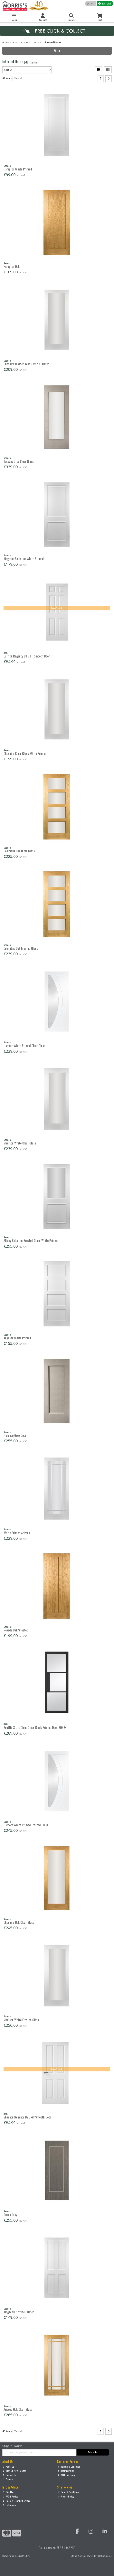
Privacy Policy (66, 2496)
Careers (8, 2479)
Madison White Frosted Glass (21, 2020)
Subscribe (93, 2452)
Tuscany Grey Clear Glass (19, 461)
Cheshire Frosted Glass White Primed (26, 364)
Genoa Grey (10, 2214)
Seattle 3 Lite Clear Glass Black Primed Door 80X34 (35, 1727)
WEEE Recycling (66, 2475)
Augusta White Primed (17, 1338)
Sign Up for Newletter (14, 2470)
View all (18, 78)
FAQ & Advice (10, 2496)
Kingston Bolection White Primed (24, 558)
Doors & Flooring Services (16, 2500)
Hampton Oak (12, 266)
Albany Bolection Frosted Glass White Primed (31, 1240)
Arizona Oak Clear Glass (18, 2409)
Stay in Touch (12, 2446)
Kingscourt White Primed (19, 2312)
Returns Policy (66, 2470)
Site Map (8, 2492)
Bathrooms (9, 2505)
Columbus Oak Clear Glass (19, 851)
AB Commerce (105, 2555)
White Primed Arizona (17, 1533)
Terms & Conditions (68, 2492)
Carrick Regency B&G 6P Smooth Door (27, 656)
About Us (8, 2466)
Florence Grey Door (15, 1435)
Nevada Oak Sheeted (16, 1630)
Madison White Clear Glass (20, 1143)
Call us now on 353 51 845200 (57, 2548)
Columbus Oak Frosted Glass (21, 948)
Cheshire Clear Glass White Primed (25, 753)
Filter (57, 50)
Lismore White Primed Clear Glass (24, 1045)
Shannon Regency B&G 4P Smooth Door (27, 2117)
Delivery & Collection (69, 2466)
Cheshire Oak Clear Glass (19, 1922)
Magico (81, 2555)
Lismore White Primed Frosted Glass (26, 1825)
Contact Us (9, 2475)
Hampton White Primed (18, 169)
